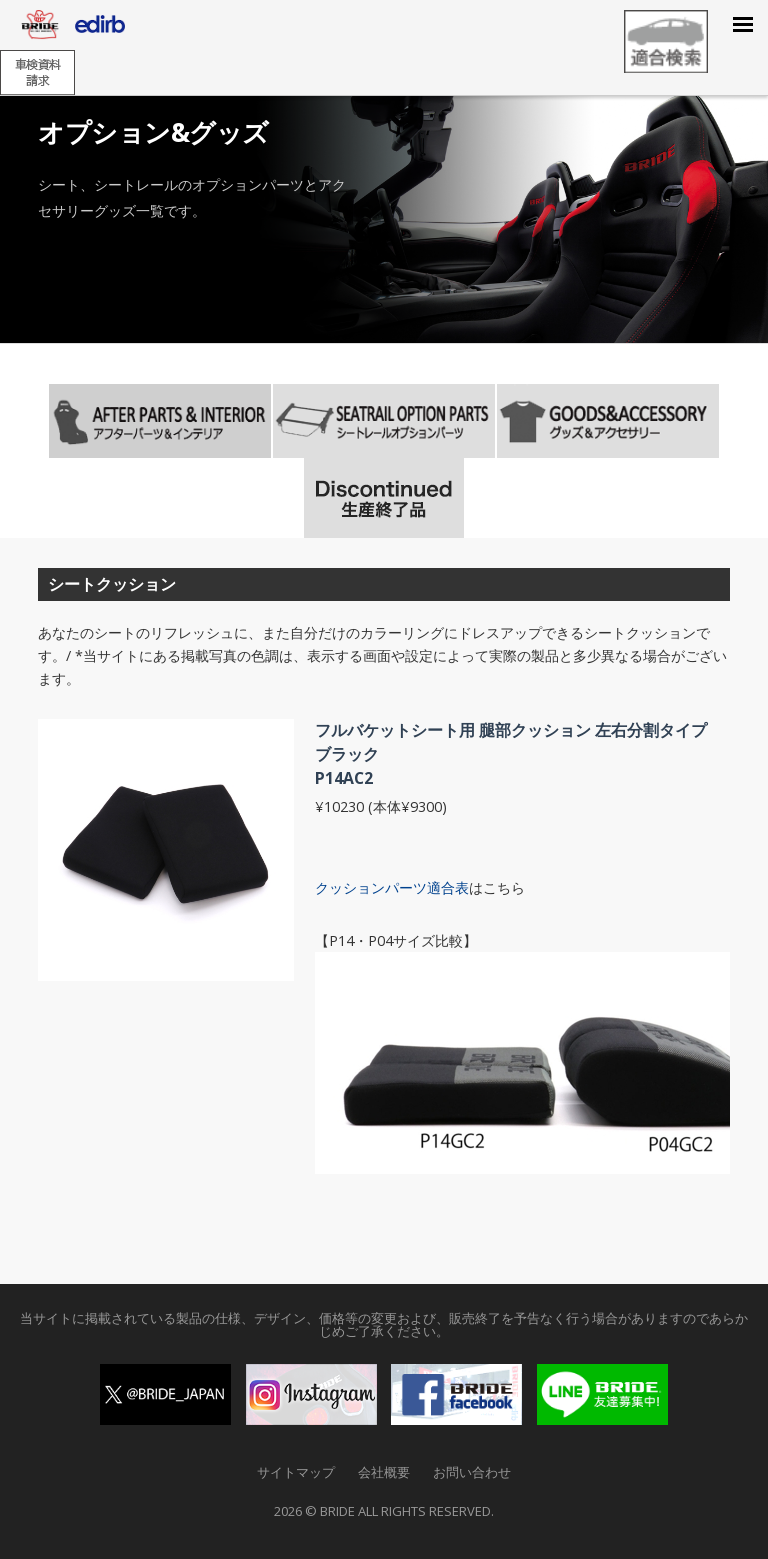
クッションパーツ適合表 (392, 887)
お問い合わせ (472, 1472)
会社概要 (384, 1472)
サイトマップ (296, 1472)
